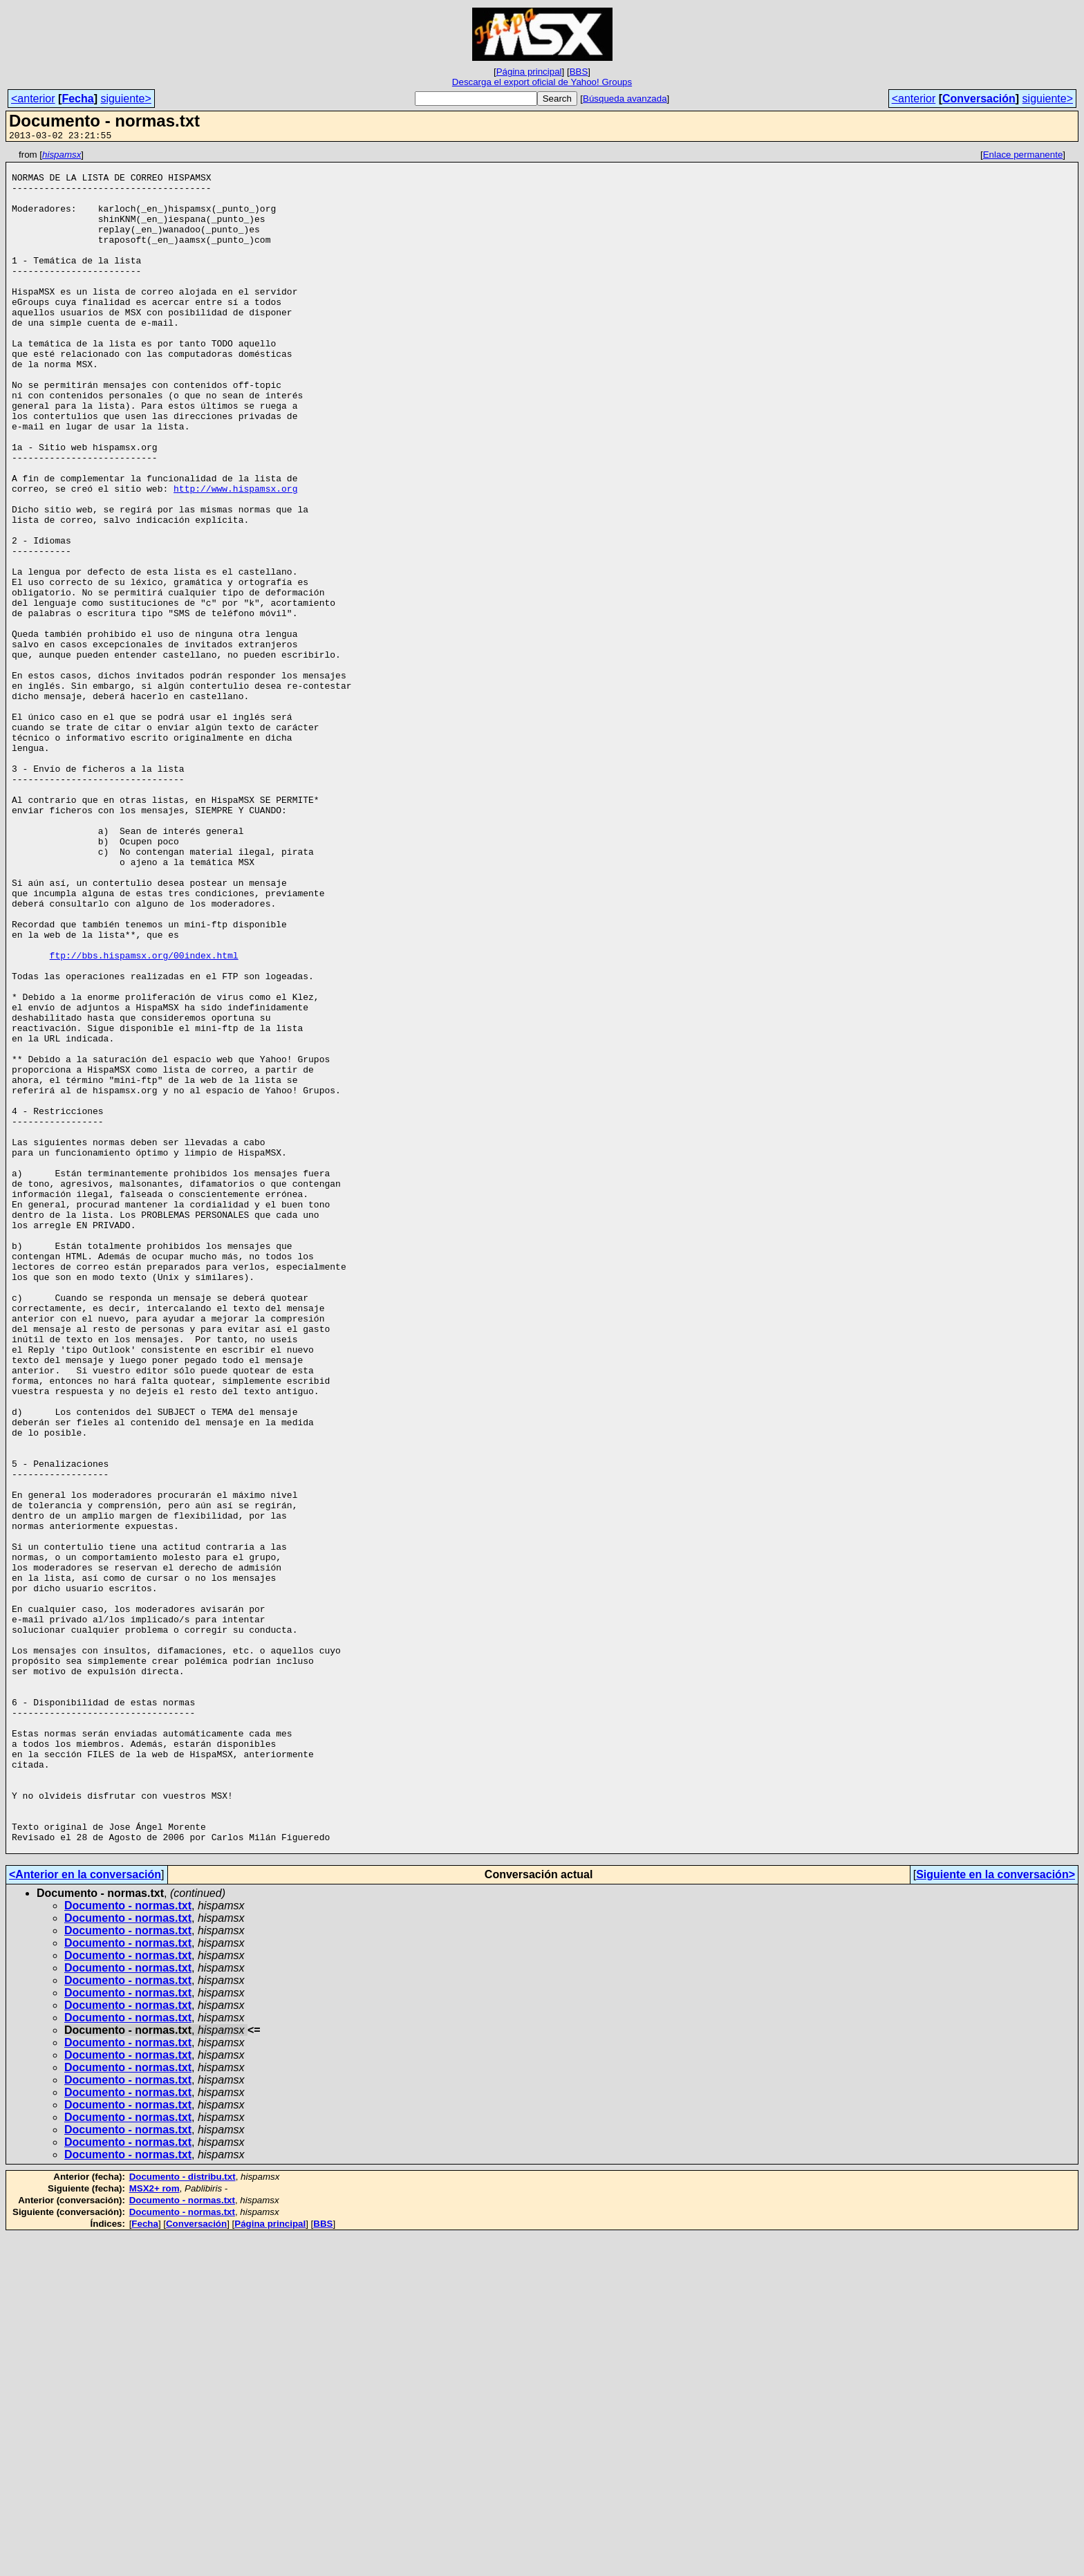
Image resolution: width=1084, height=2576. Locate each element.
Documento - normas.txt (127, 2246)
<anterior (33, 98)
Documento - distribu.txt (182, 2517)
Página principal (529, 71)
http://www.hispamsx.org (235, 556)
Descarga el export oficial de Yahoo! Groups (542, 82)
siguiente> (125, 98)
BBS (579, 71)
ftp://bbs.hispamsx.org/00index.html (144, 1117)
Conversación (979, 98)
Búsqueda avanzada (625, 98)
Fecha (77, 98)
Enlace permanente (1023, 156)
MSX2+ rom (154, 2528)
